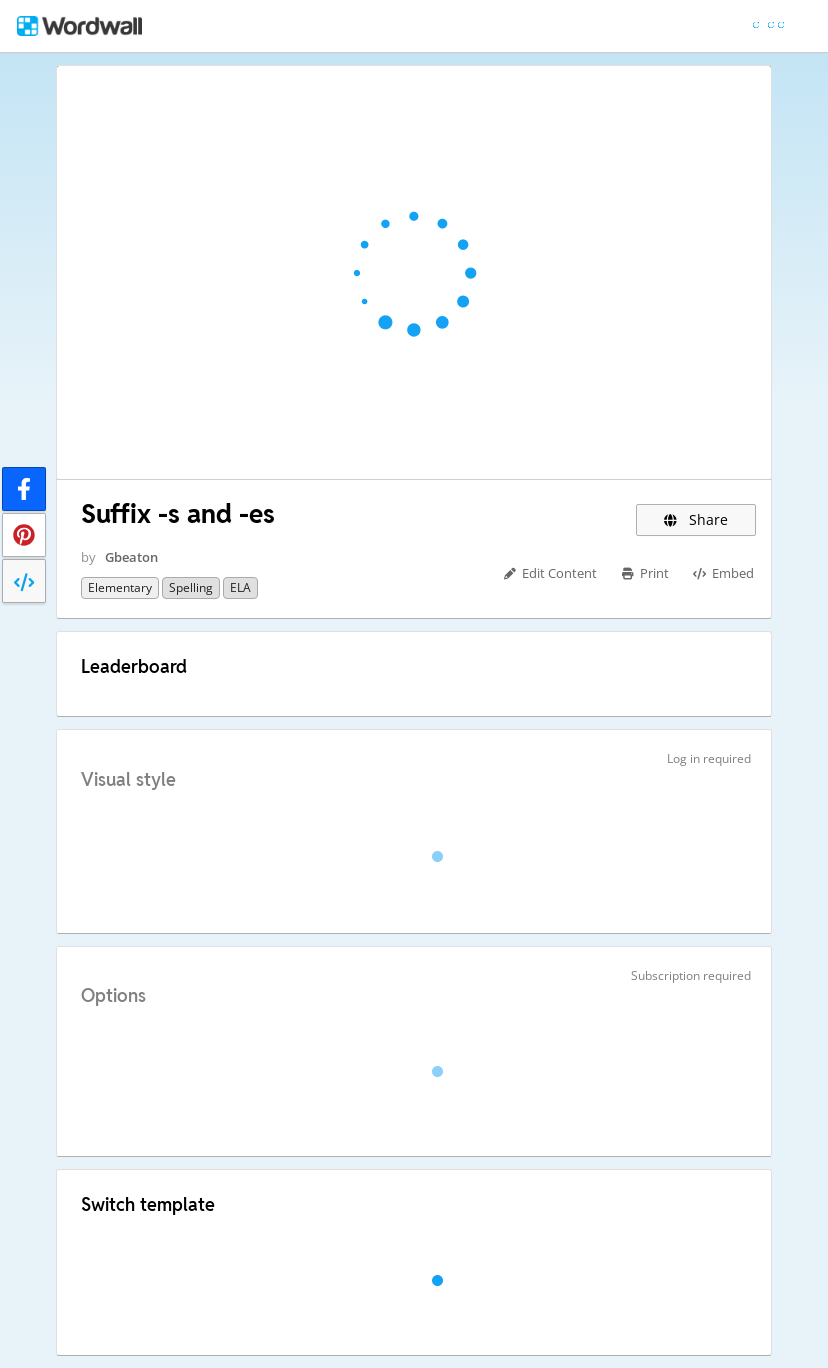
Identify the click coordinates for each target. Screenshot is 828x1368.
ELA (240, 587)
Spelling (191, 587)
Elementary (120, 587)
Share (696, 519)
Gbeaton (131, 557)
